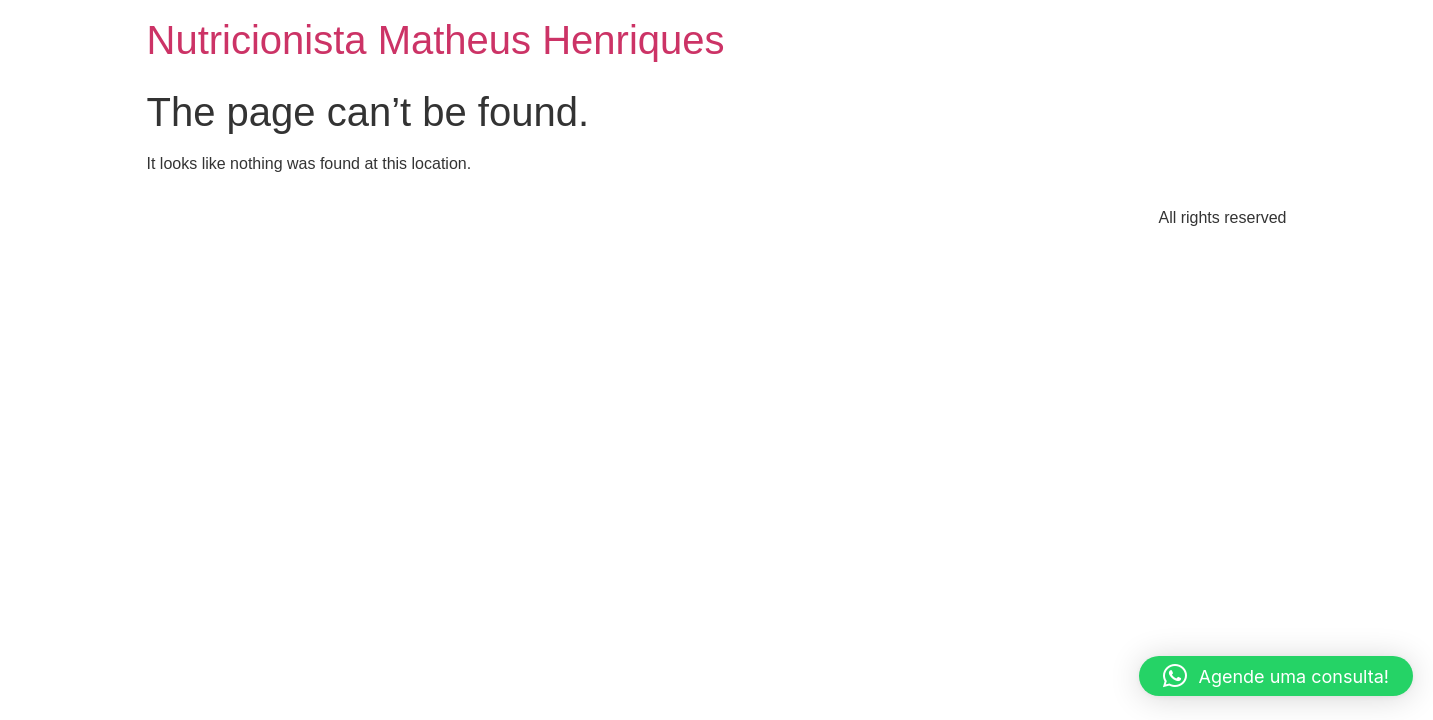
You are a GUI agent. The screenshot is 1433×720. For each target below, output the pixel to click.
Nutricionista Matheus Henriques (436, 40)
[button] (1276, 676)
